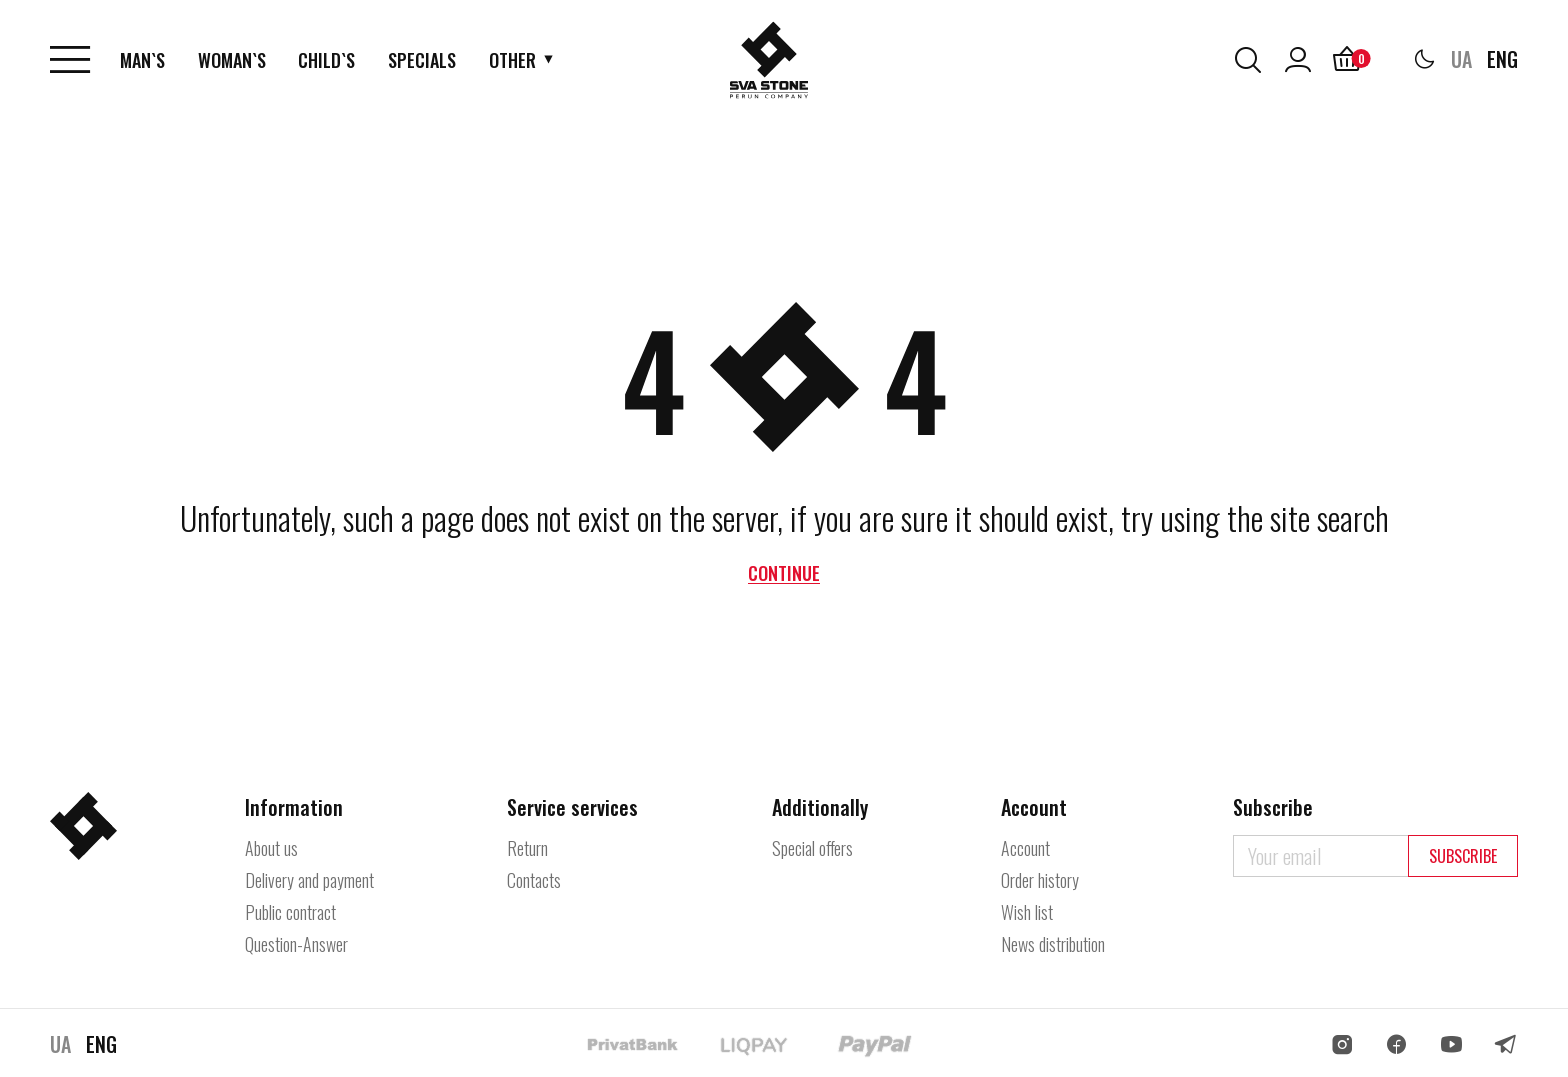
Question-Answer (296, 944)
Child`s (327, 60)
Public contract (290, 912)
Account (1025, 848)
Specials (423, 60)
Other (513, 60)
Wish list (1027, 912)
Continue (784, 573)
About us (271, 848)
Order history (1040, 880)
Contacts (534, 880)
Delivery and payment (309, 880)
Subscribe (1463, 856)
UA (1461, 60)
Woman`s (233, 60)
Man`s (143, 60)
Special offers (812, 848)
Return (527, 848)
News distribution (1053, 944)
